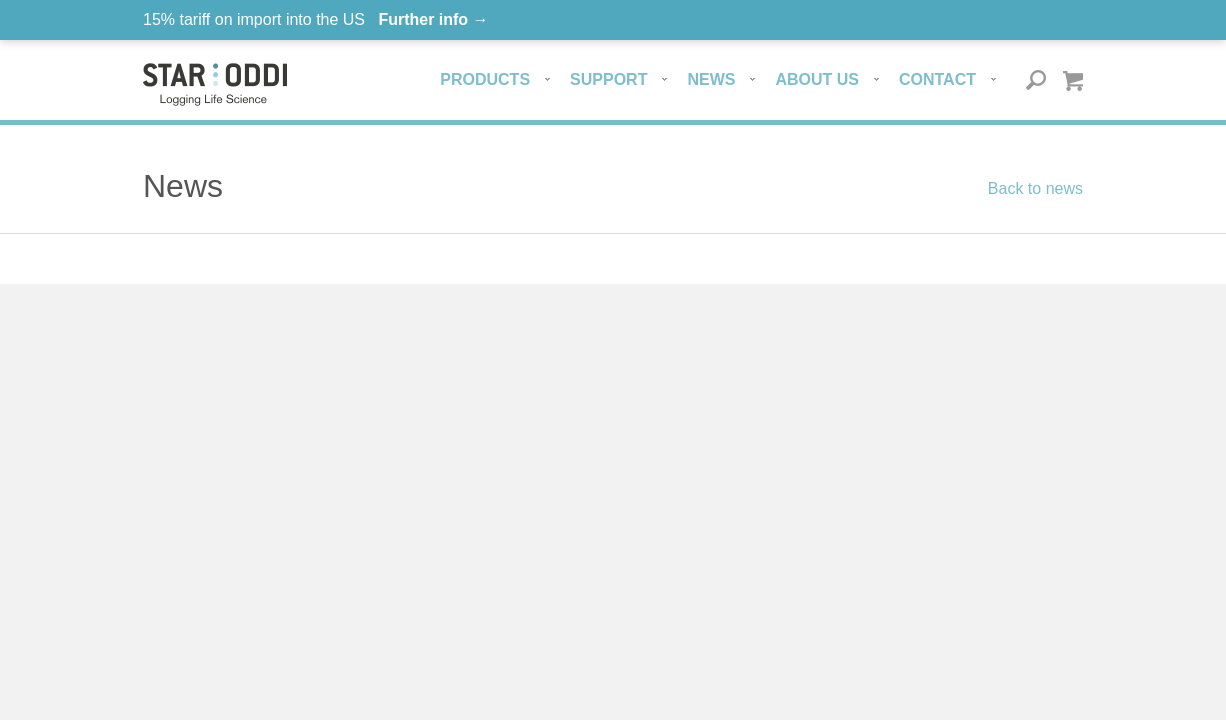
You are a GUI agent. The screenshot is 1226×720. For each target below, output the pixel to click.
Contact (937, 79)
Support (608, 79)
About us (817, 79)
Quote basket (1072, 80)
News (711, 79)
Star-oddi (215, 84)
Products (485, 79)
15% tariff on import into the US (316, 19)
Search (1036, 80)
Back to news (1035, 188)
